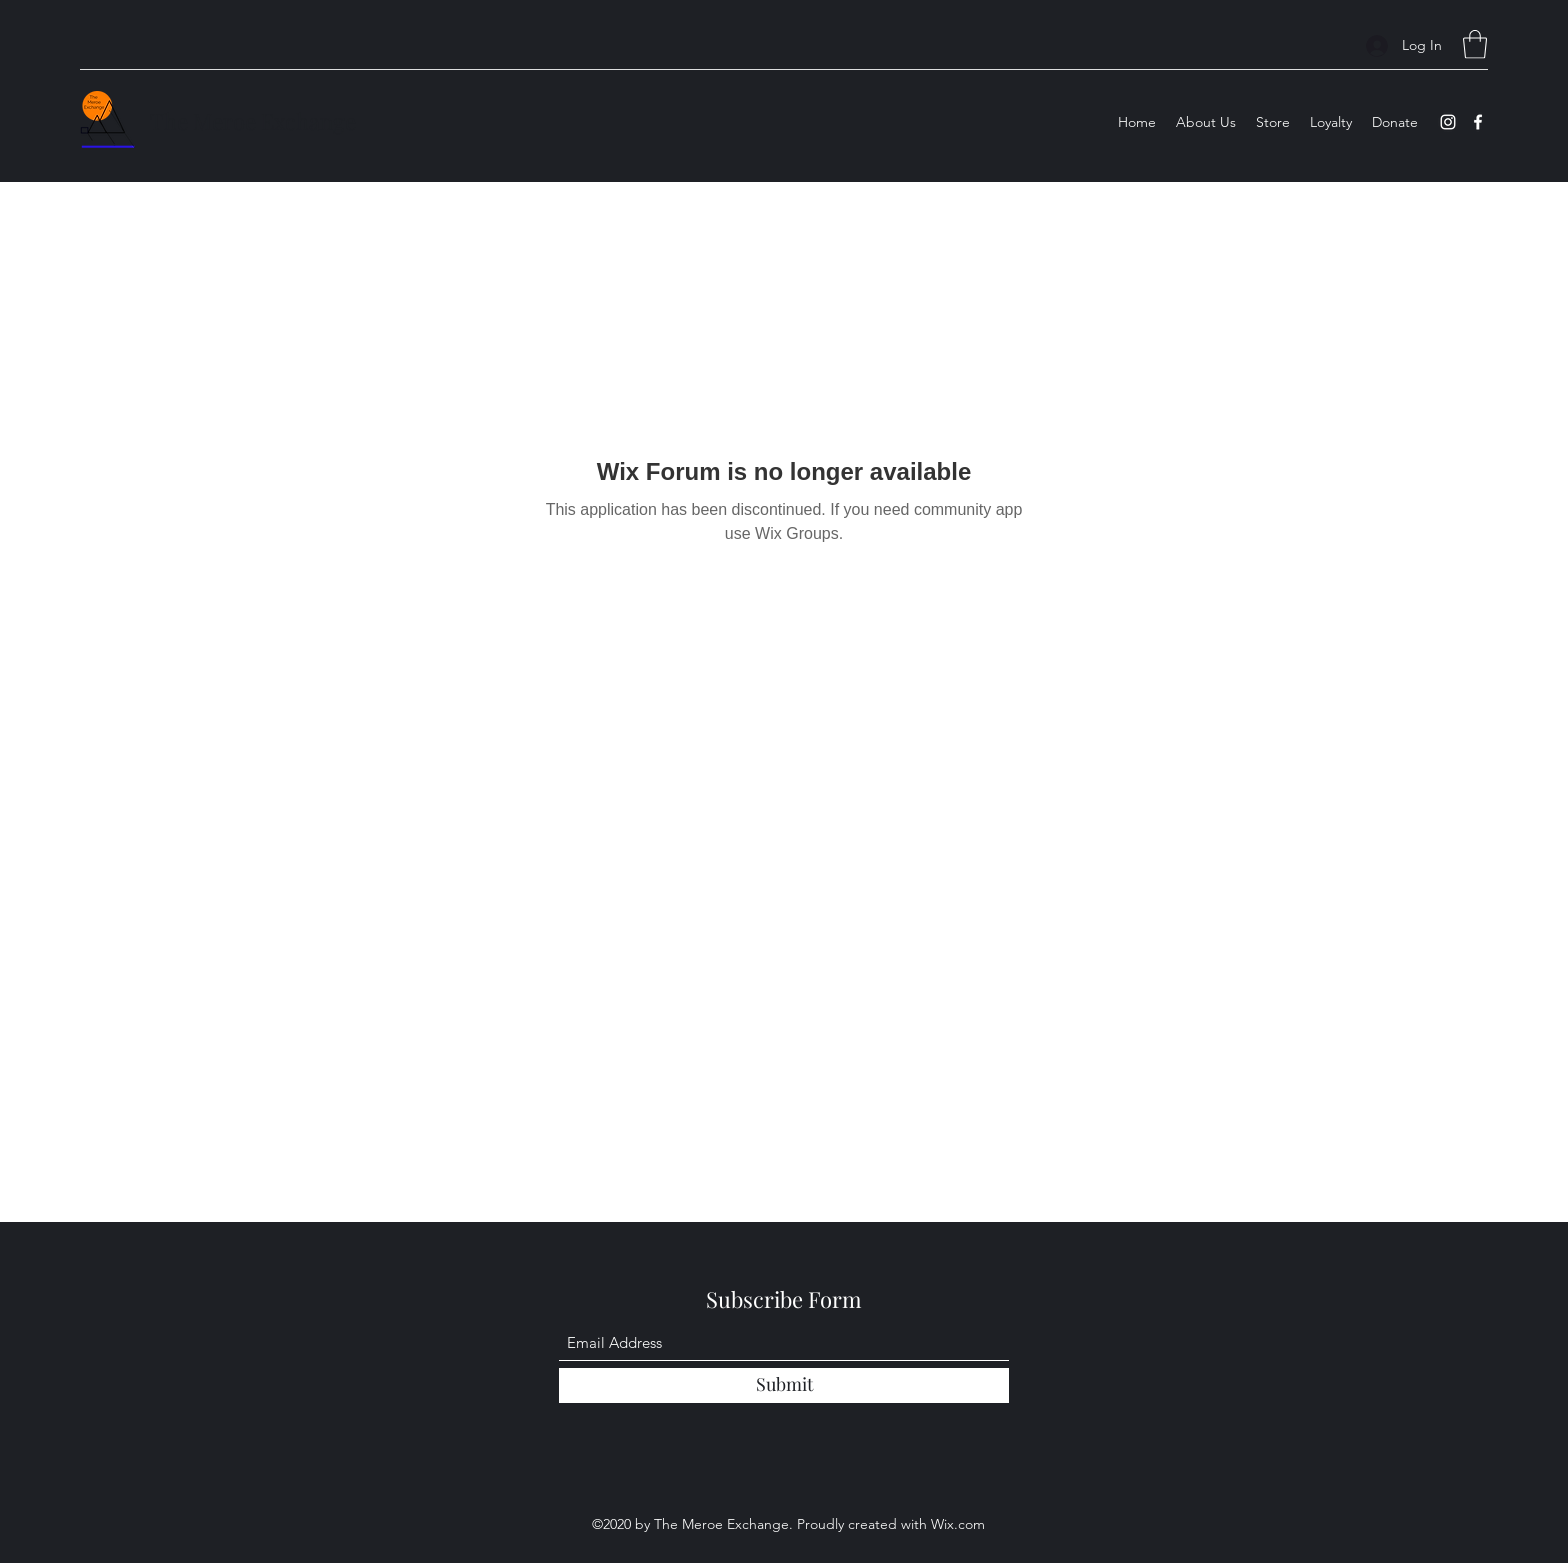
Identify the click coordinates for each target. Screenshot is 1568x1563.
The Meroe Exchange (253, 121)
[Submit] (784, 1385)
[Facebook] (1478, 122)
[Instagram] (1448, 122)
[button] (1475, 44)
